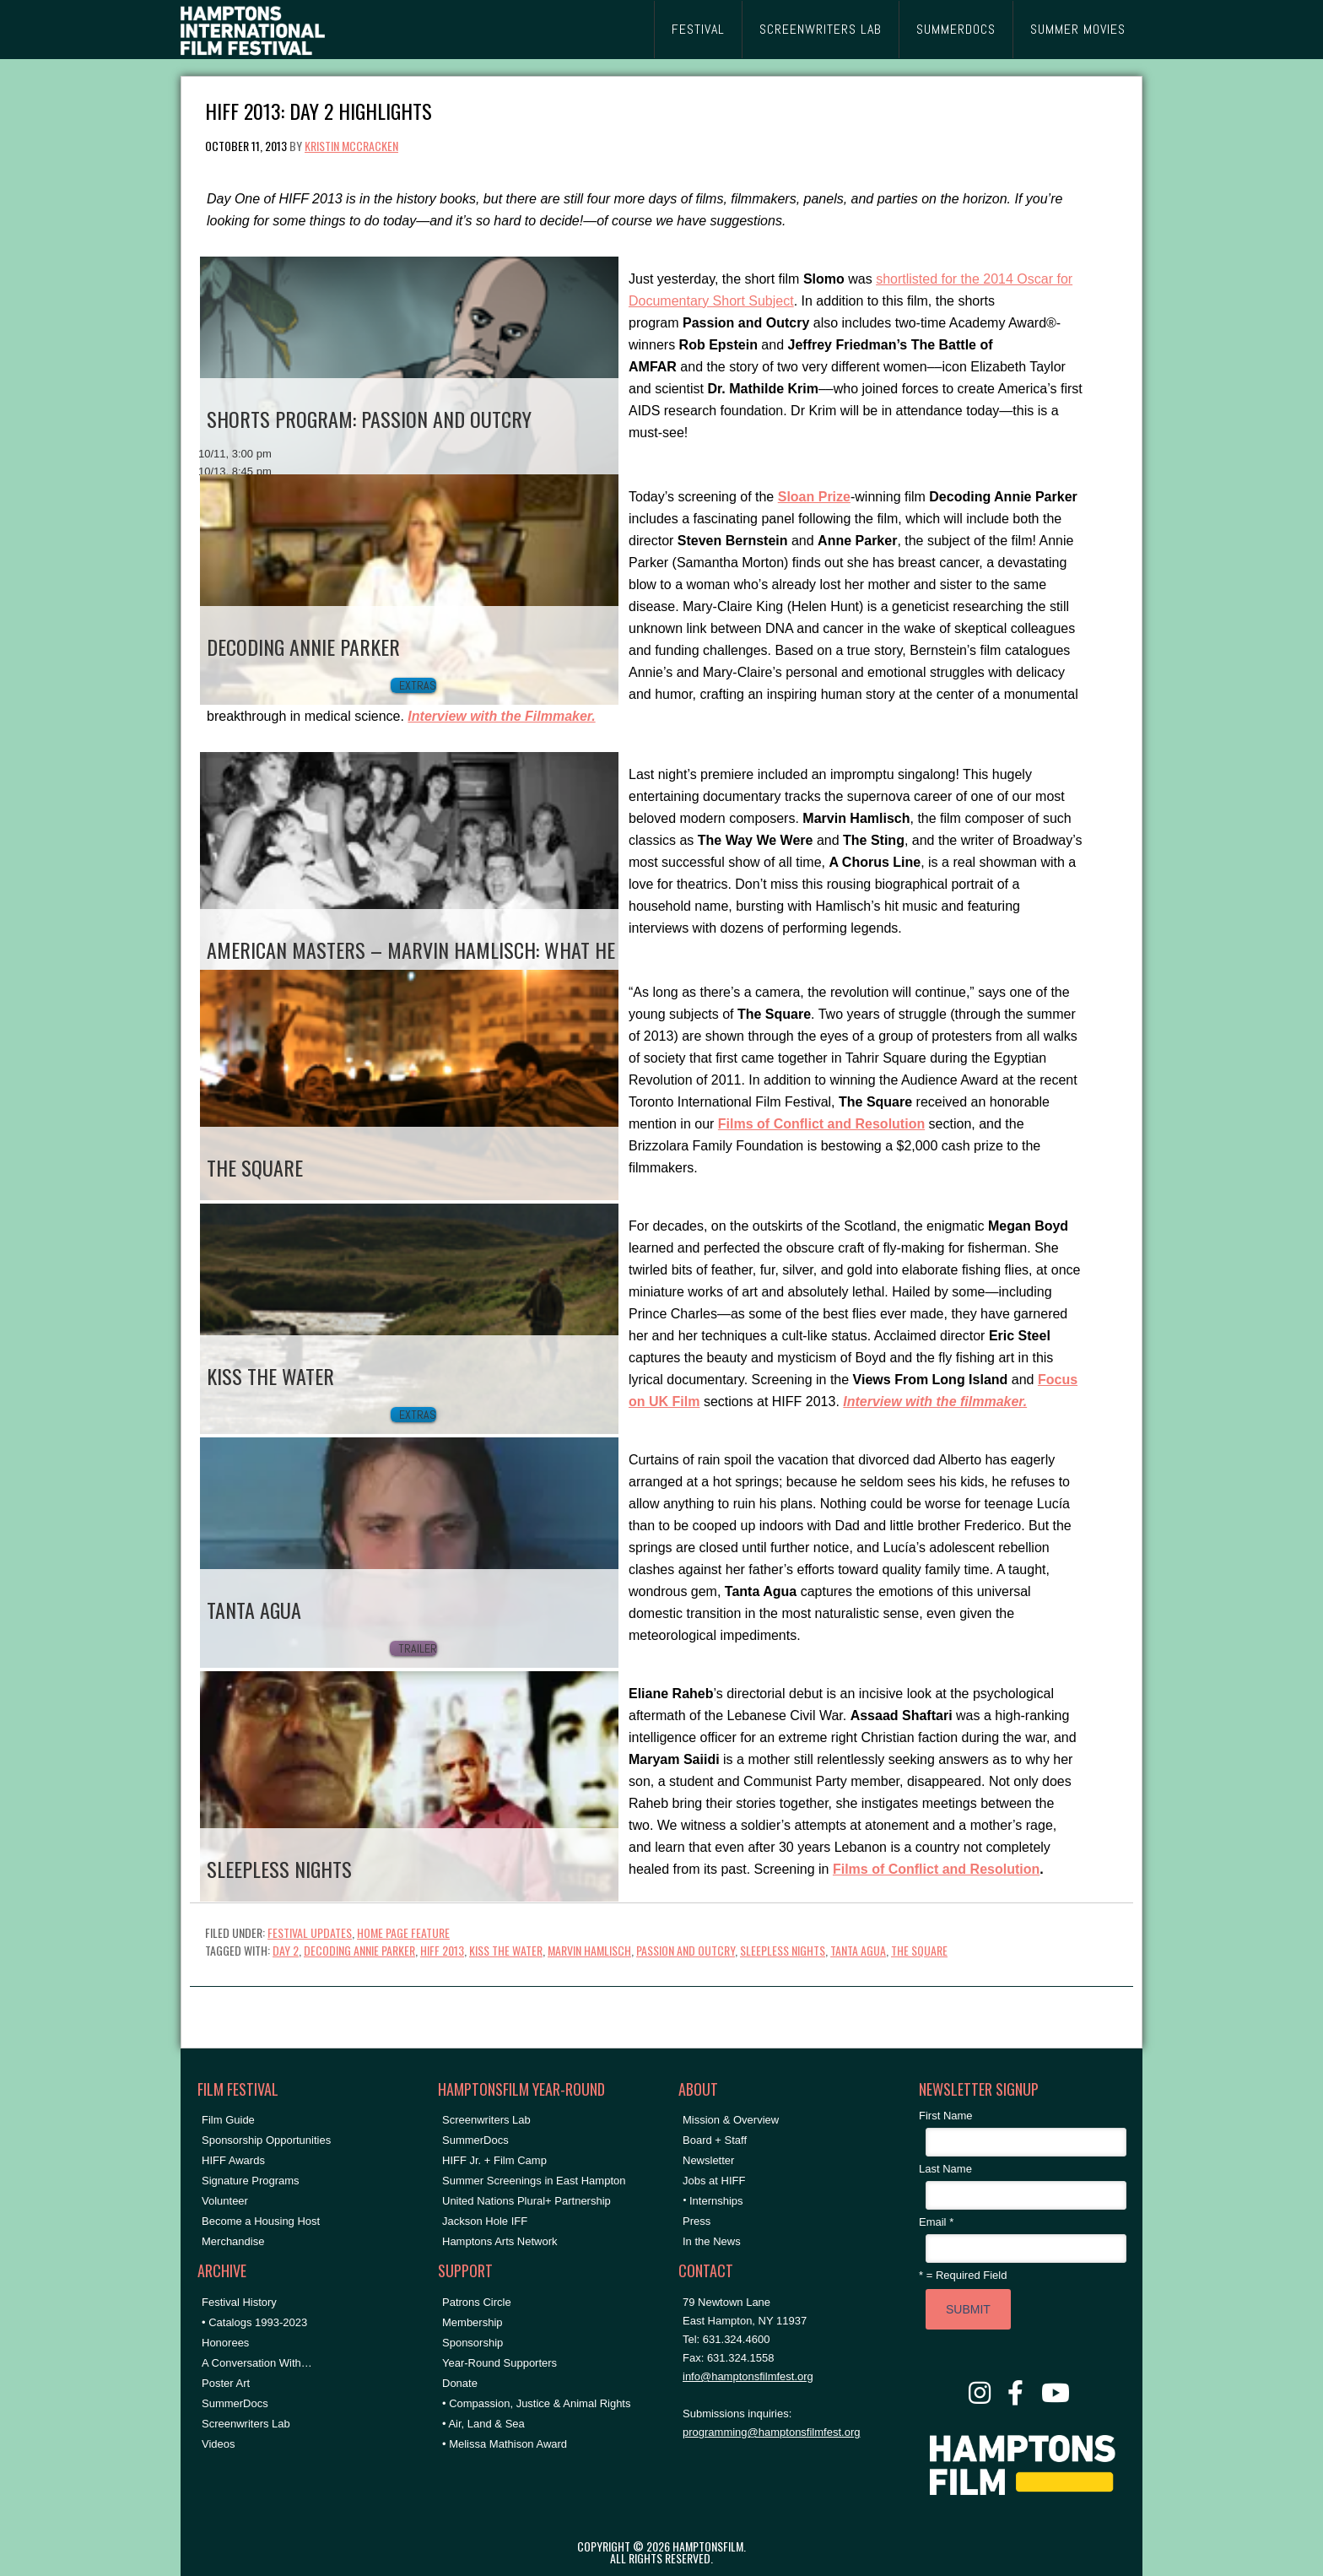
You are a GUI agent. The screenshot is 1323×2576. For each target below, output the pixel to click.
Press (696, 2221)
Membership (472, 2322)
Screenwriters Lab (246, 2423)
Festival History (239, 2302)
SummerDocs (235, 2403)
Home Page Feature (403, 1932)
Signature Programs (251, 2180)
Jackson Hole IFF (484, 2221)
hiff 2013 (442, 1950)
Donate (460, 2383)
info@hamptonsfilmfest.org (748, 2376)
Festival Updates (309, 1932)
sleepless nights (782, 1950)
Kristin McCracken (351, 145)
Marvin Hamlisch (589, 1950)
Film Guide (228, 2119)
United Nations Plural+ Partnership (526, 2200)
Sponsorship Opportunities (266, 2140)
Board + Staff (715, 2140)
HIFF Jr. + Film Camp (494, 2160)
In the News (712, 2241)
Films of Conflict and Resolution (936, 1869)
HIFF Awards (233, 2160)
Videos (218, 2444)
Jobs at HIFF (714, 2180)
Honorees (225, 2342)
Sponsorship (472, 2342)
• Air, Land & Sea (483, 2423)
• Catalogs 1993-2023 (254, 2322)
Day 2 (286, 1950)
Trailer (417, 1648)
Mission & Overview (731, 2119)
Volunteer (225, 2200)
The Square (919, 1950)
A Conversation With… (257, 2363)
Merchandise (233, 2241)
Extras (417, 685)
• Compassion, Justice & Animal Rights (536, 2403)
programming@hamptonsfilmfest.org (771, 2432)
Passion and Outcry (685, 1950)
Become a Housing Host (261, 2221)
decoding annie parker (359, 1950)
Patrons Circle (476, 2302)
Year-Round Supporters (499, 2363)
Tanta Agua (858, 1950)
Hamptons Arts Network (500, 2241)
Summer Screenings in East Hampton (533, 2180)
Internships (716, 2200)
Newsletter (708, 2160)
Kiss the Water (506, 1950)
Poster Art (226, 2383)
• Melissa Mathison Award (504, 2444)
